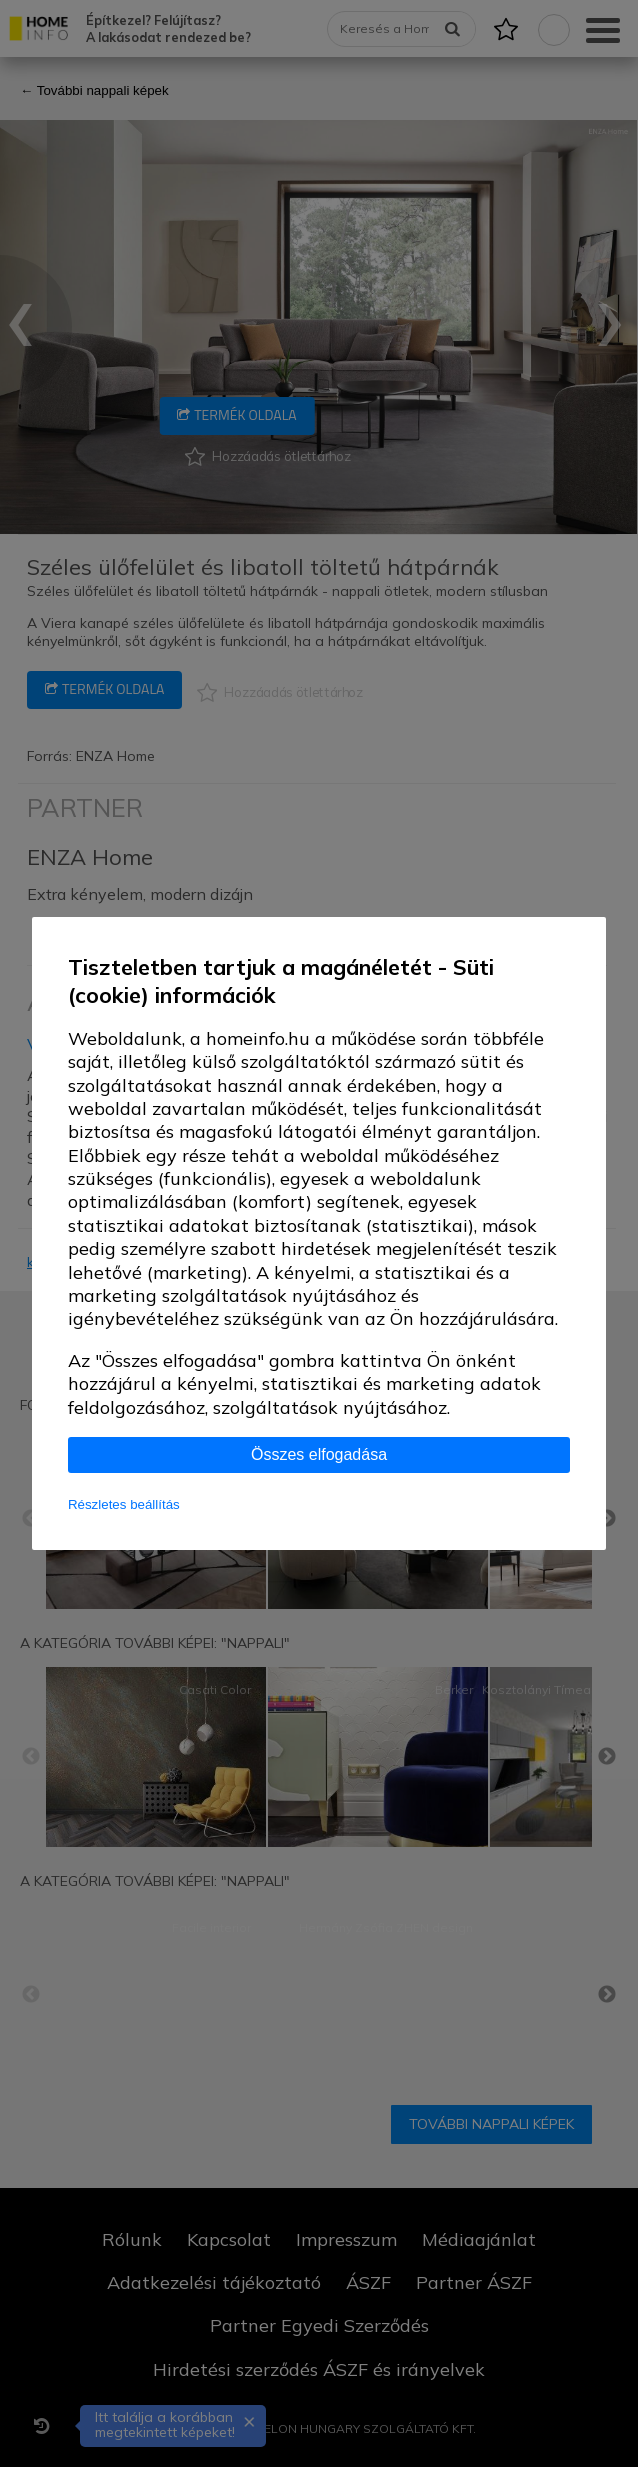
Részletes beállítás (124, 1504)
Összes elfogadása (319, 1454)
